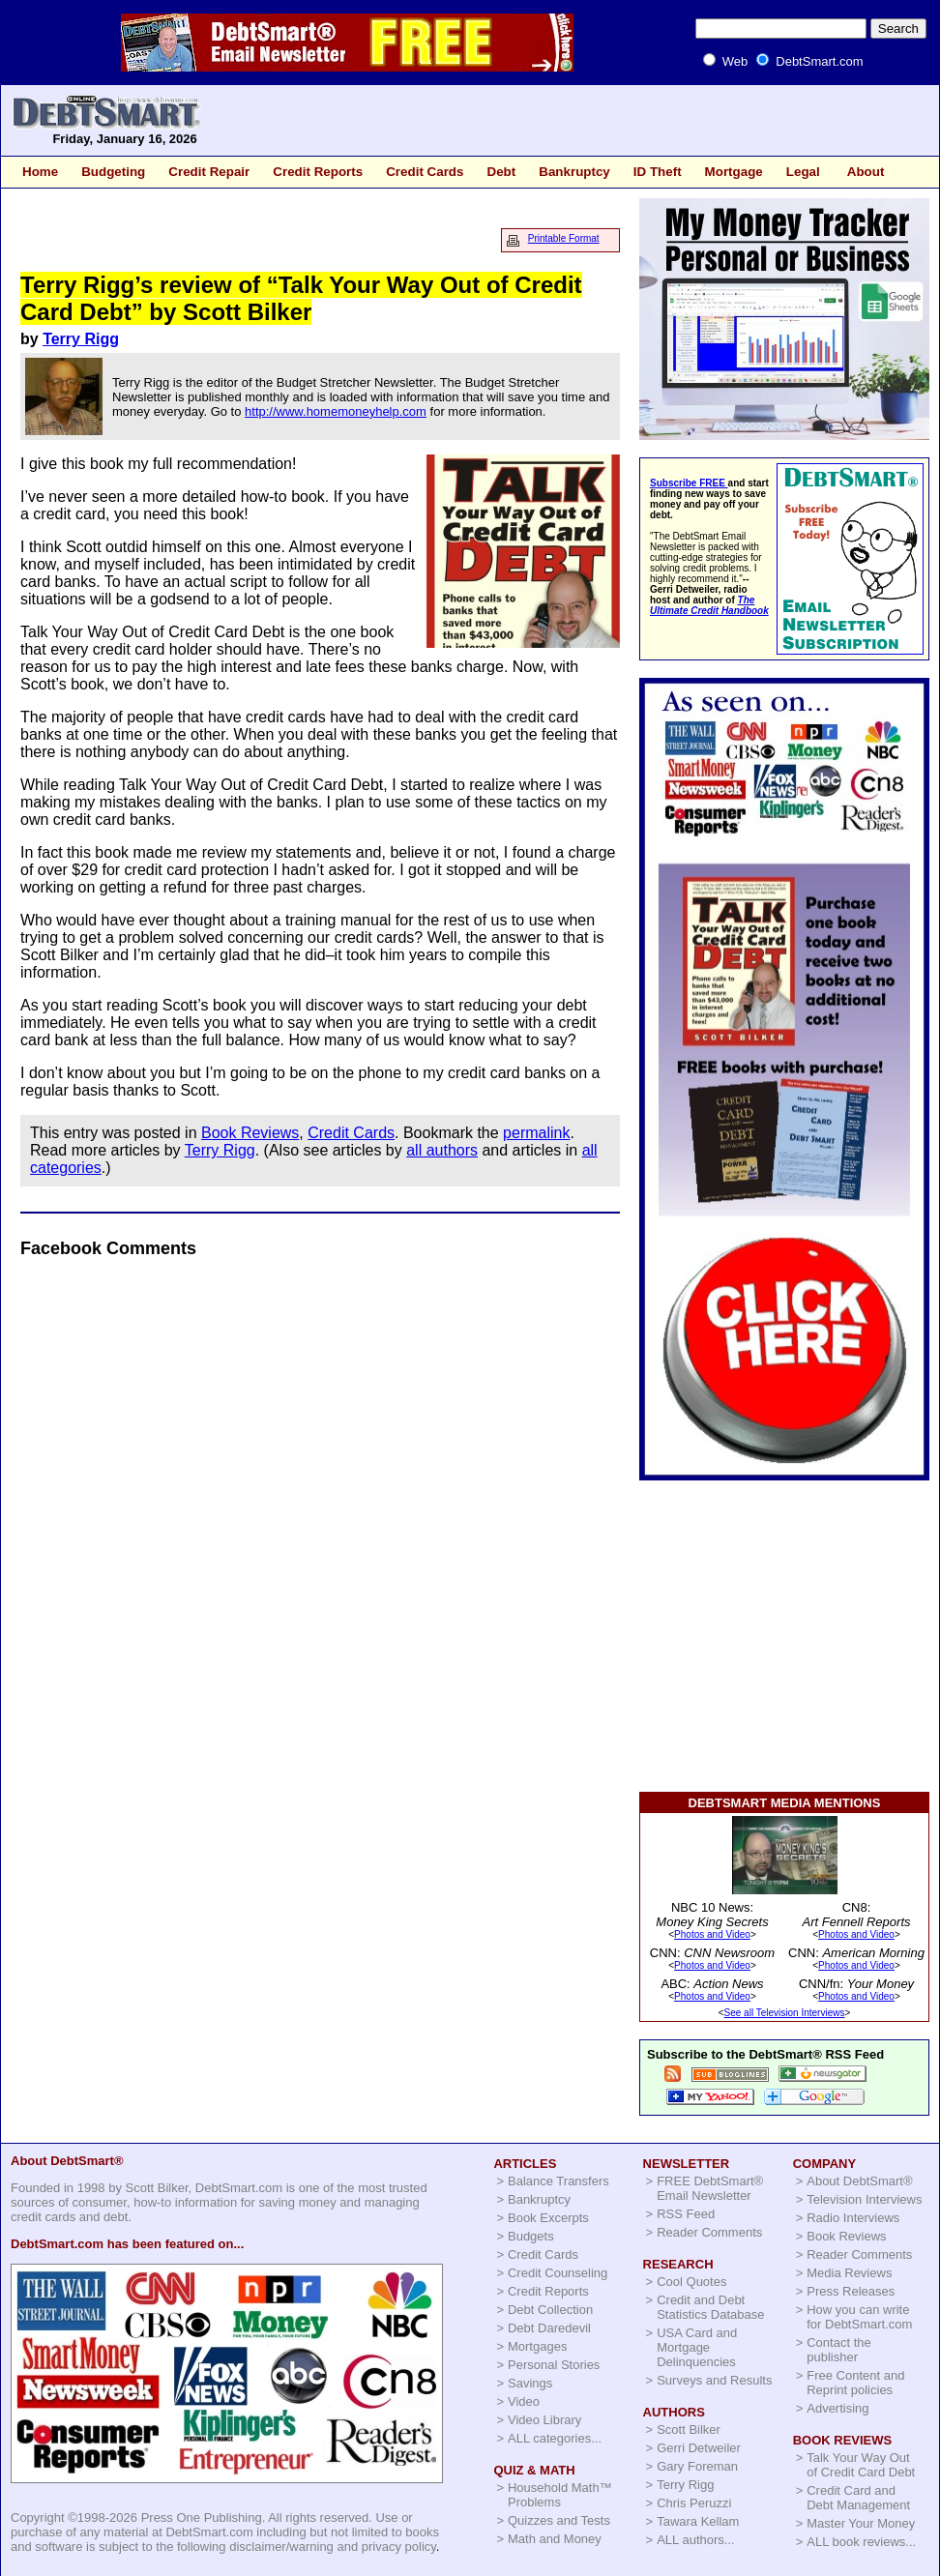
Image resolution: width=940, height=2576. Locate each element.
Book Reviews (250, 1133)
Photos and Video (712, 1934)
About (866, 171)
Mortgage (734, 171)
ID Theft (657, 171)
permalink (536, 1133)
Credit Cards (424, 171)
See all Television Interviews (784, 2012)
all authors (442, 1150)
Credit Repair (209, 171)
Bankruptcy (574, 171)
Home (40, 171)
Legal (803, 171)
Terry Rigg (81, 339)
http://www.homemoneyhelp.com (335, 411)
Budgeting (113, 171)
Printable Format (564, 238)
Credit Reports (318, 171)
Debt (500, 171)
